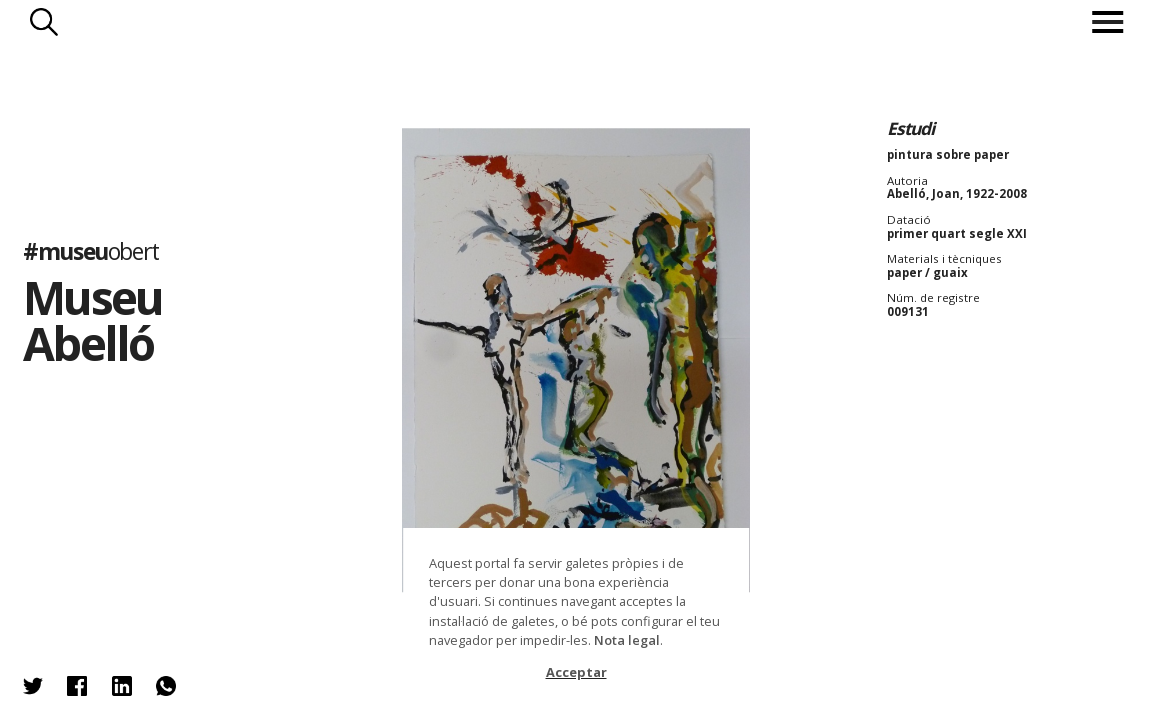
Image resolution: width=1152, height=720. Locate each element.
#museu (91, 251)
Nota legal (627, 640)
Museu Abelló (92, 320)
